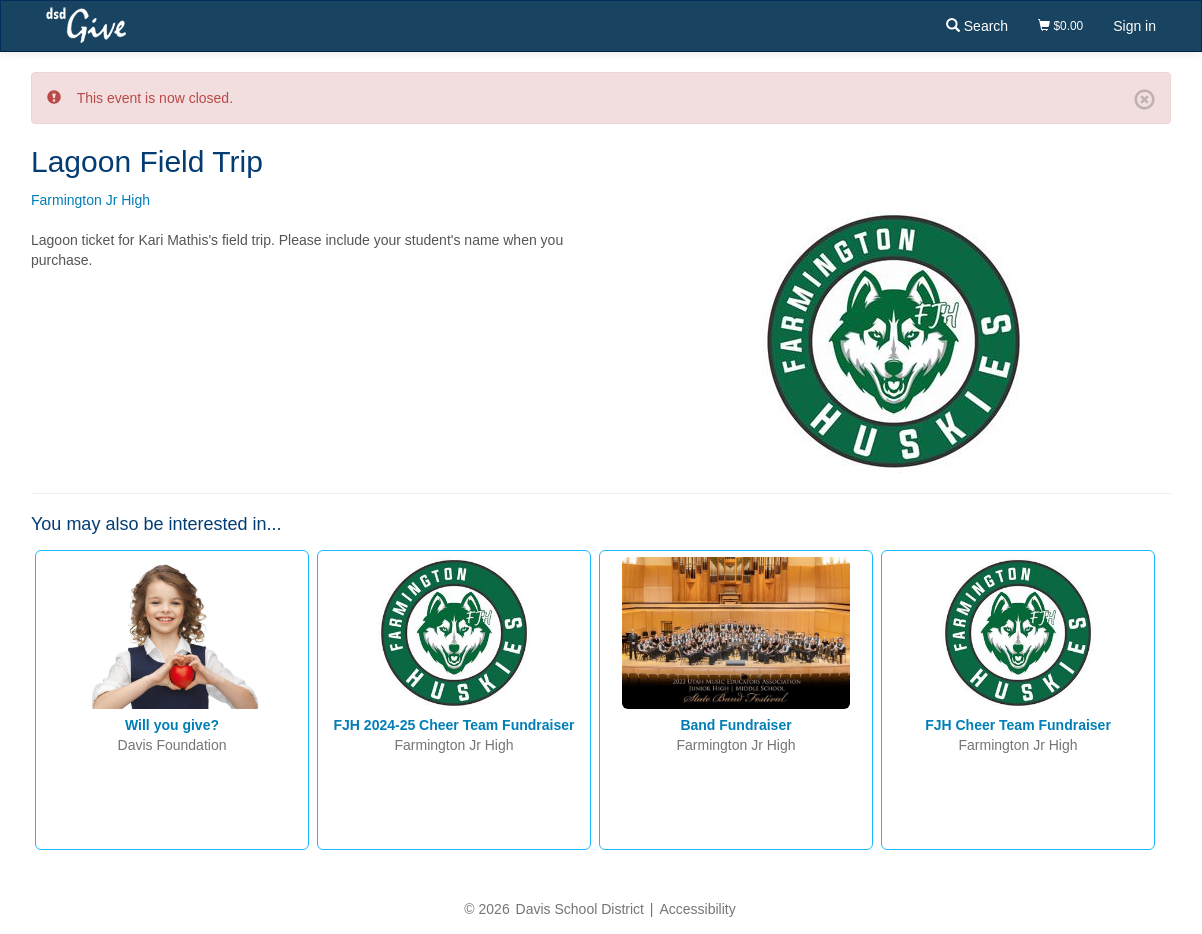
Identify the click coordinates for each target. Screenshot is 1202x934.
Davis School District (580, 909)
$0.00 (1060, 26)
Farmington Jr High (90, 200)
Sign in (1134, 26)
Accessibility (697, 909)
